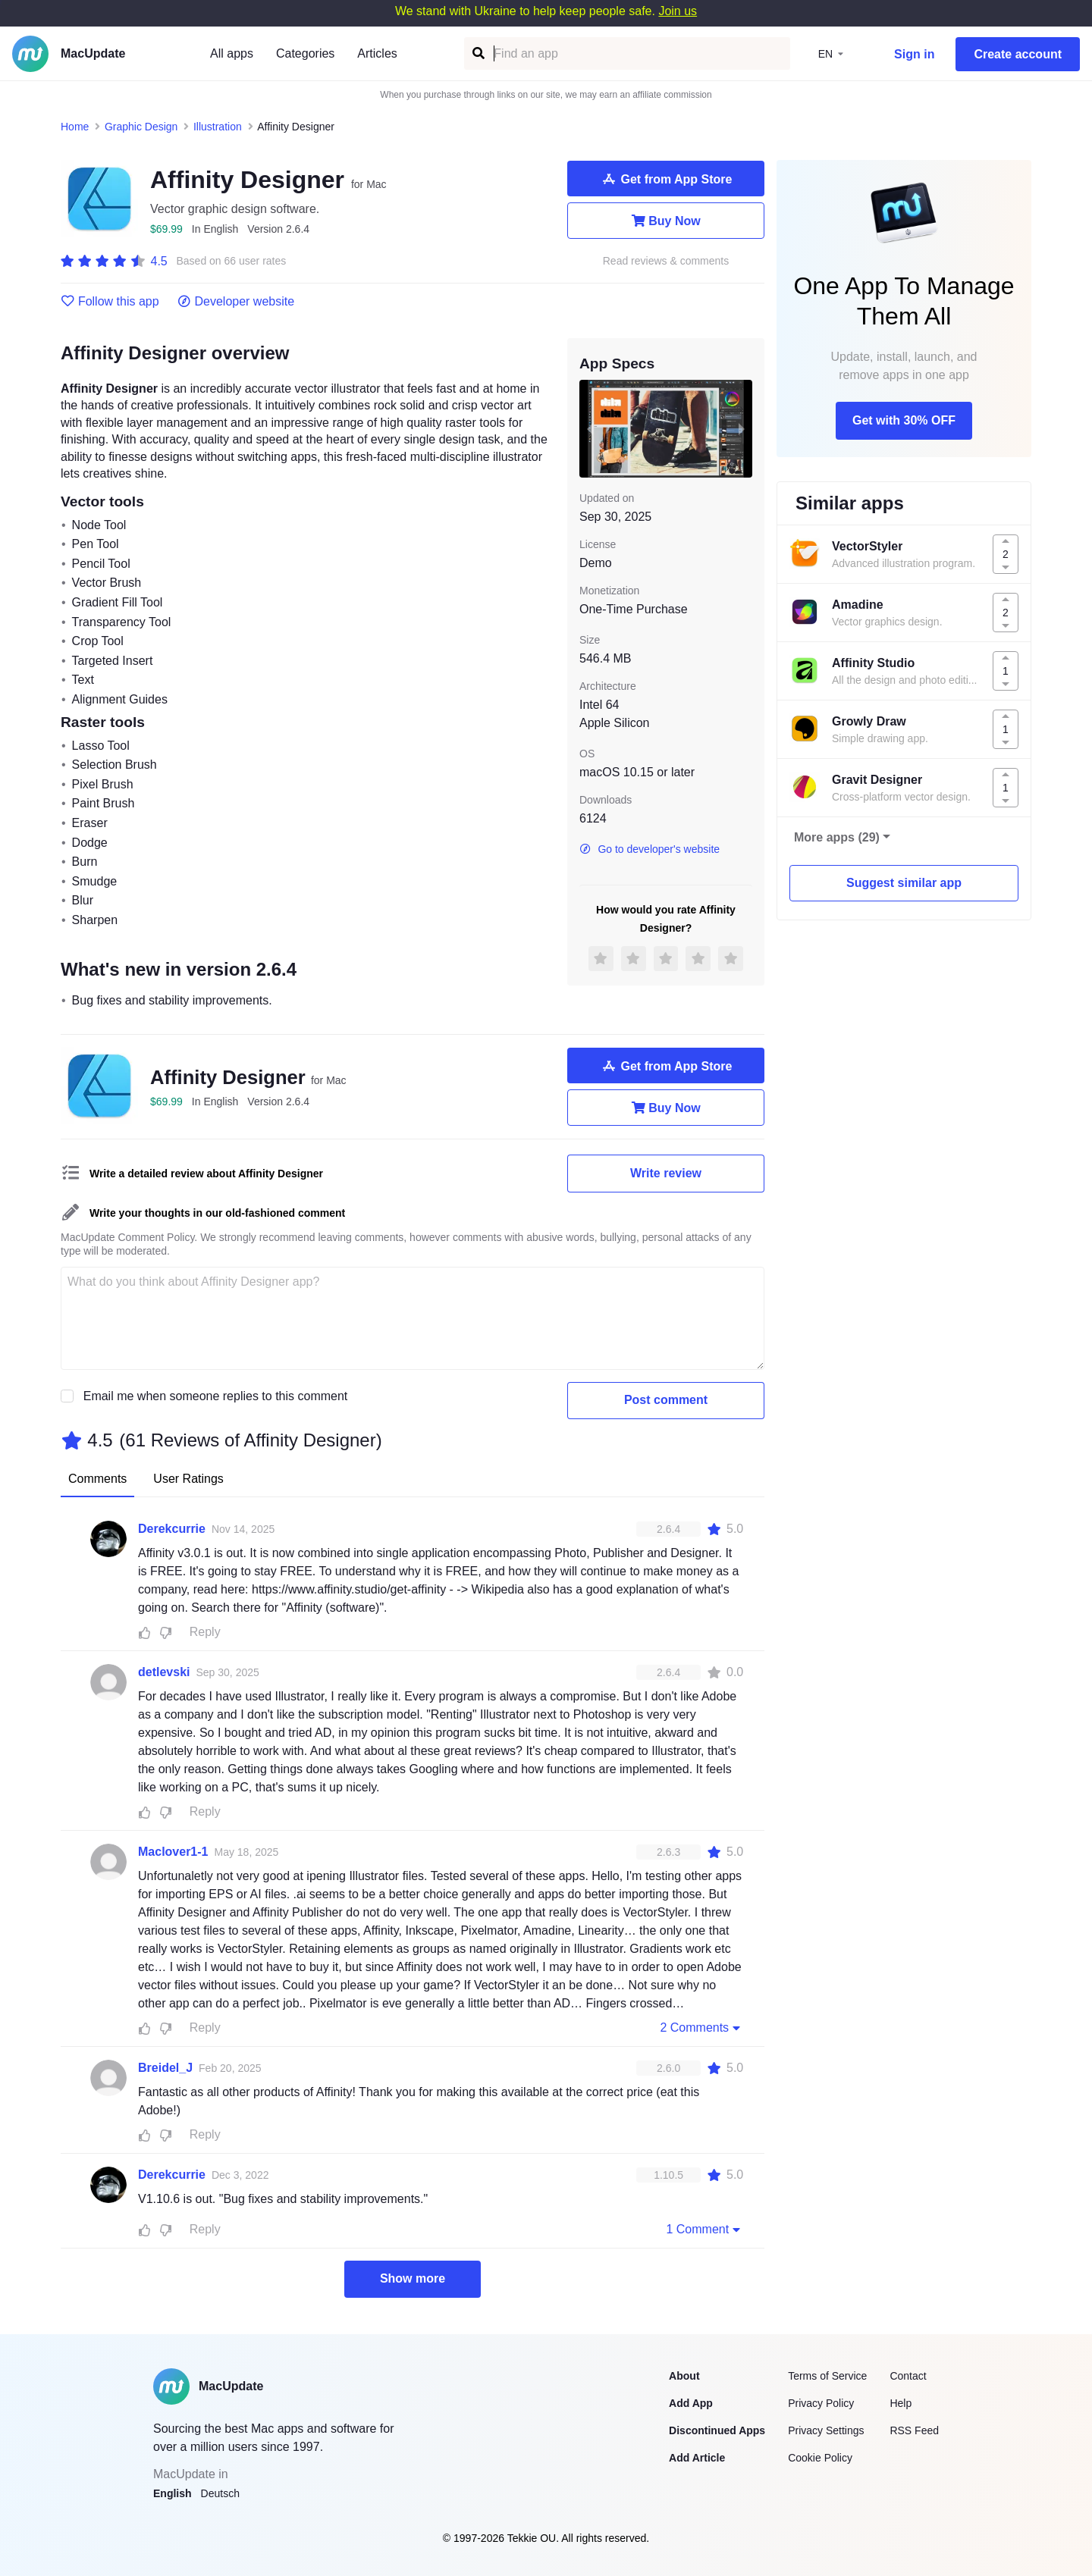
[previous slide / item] (590, 428)
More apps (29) (837, 837)
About (684, 2376)
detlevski (164, 1672)
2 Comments (701, 2027)
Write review (665, 1173)
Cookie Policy (820, 2458)
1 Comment (704, 2228)
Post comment (666, 1400)
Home (75, 126)
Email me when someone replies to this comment (215, 1396)
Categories (305, 53)
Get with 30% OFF (904, 420)
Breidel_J (165, 2068)
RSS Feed (914, 2430)
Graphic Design (141, 126)
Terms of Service (827, 2376)
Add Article (697, 2458)
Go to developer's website (649, 849)
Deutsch (220, 2493)
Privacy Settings (826, 2430)
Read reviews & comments (666, 261)
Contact (908, 2376)
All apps (231, 53)
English (172, 2493)
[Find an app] (477, 53)
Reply (205, 1632)
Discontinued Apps (717, 2430)
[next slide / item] (741, 428)
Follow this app (110, 302)
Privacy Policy (821, 2403)
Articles (377, 53)
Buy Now (665, 220)
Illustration (217, 126)
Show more (412, 2278)
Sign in (914, 54)
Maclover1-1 (173, 1852)
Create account (1018, 54)
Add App (691, 2403)
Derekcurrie (172, 1529)
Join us (677, 11)
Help (901, 2403)
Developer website (236, 302)
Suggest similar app (904, 883)
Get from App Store (666, 179)
